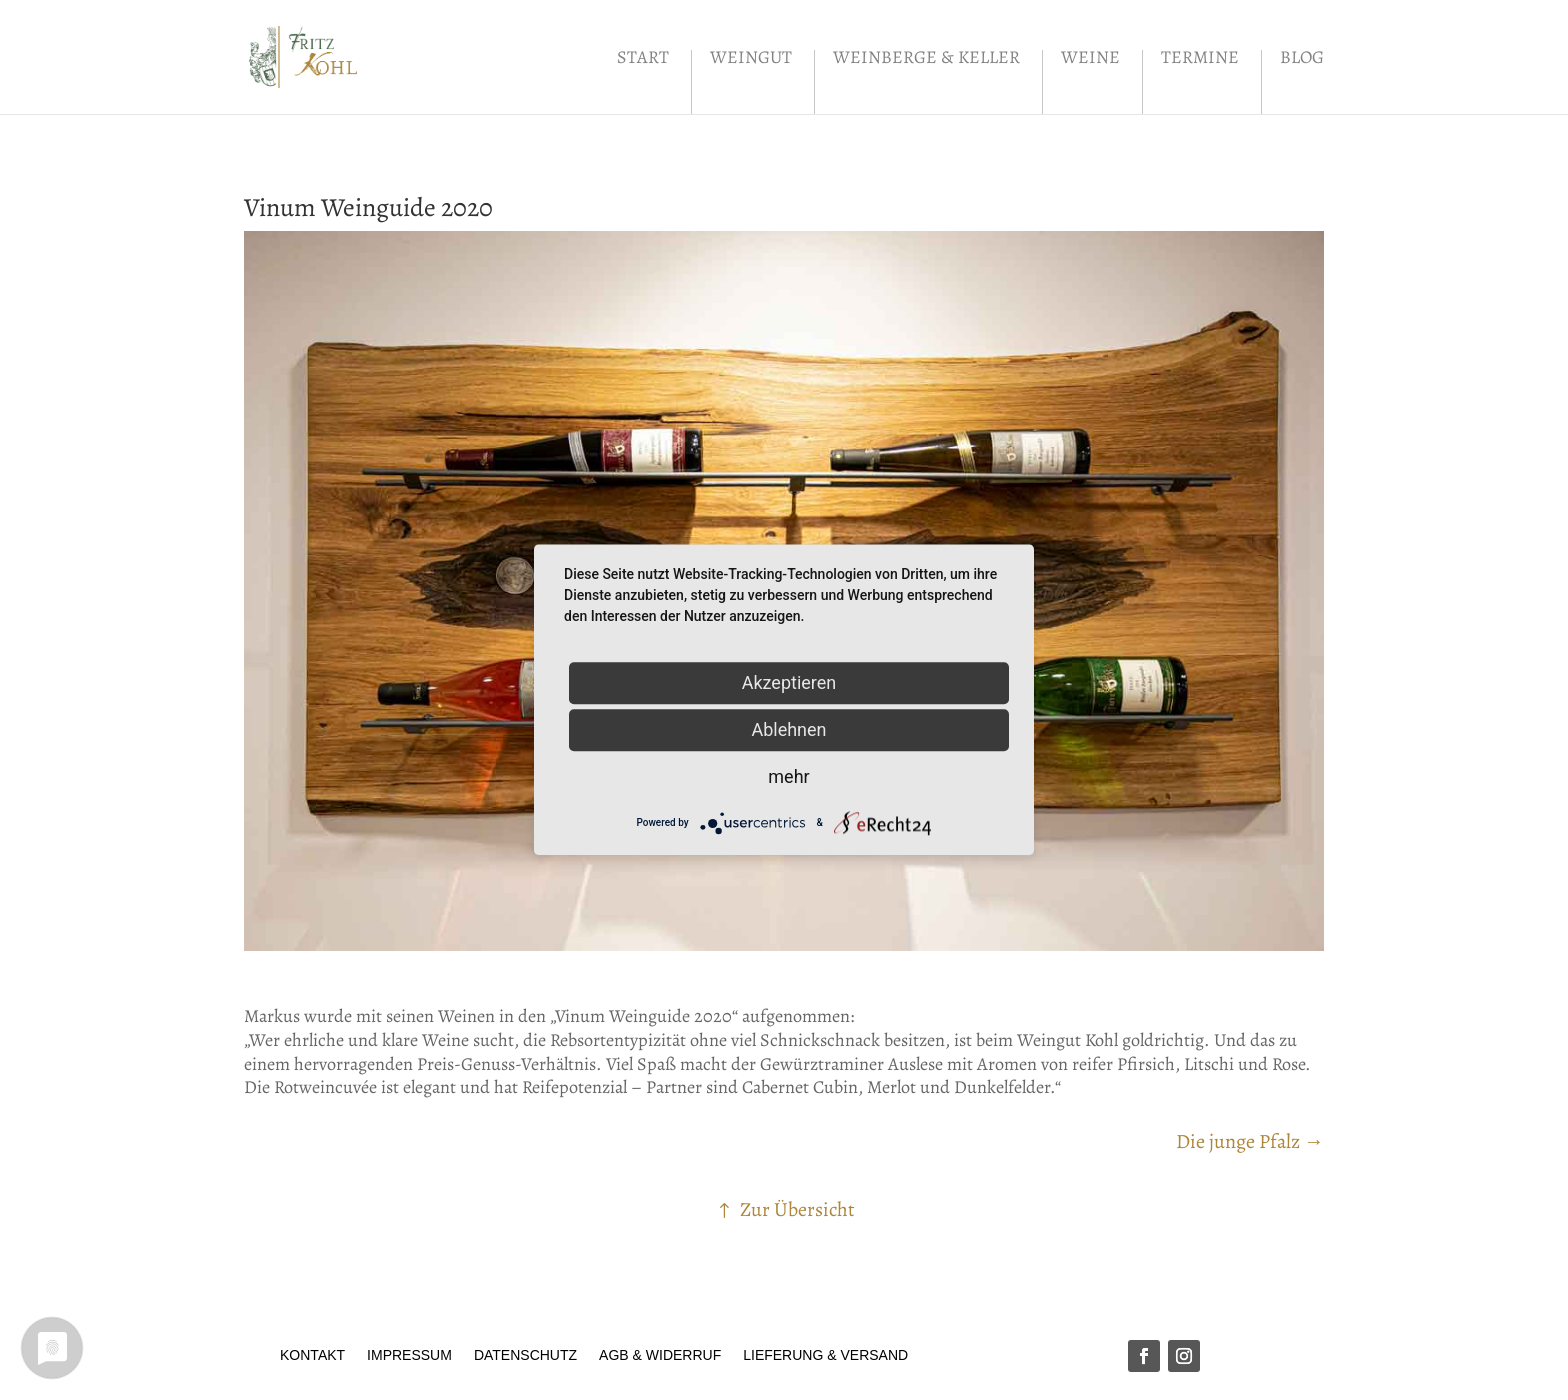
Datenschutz (525, 1354)
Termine (1200, 59)
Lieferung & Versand (825, 1354)
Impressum (409, 1354)
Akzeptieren (789, 682)
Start (643, 59)
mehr (788, 776)
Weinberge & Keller (926, 59)
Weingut (751, 59)
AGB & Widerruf (660, 1354)
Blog (1302, 59)
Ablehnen (788, 729)
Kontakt (312, 1354)
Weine (1090, 59)
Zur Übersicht (797, 1209)
